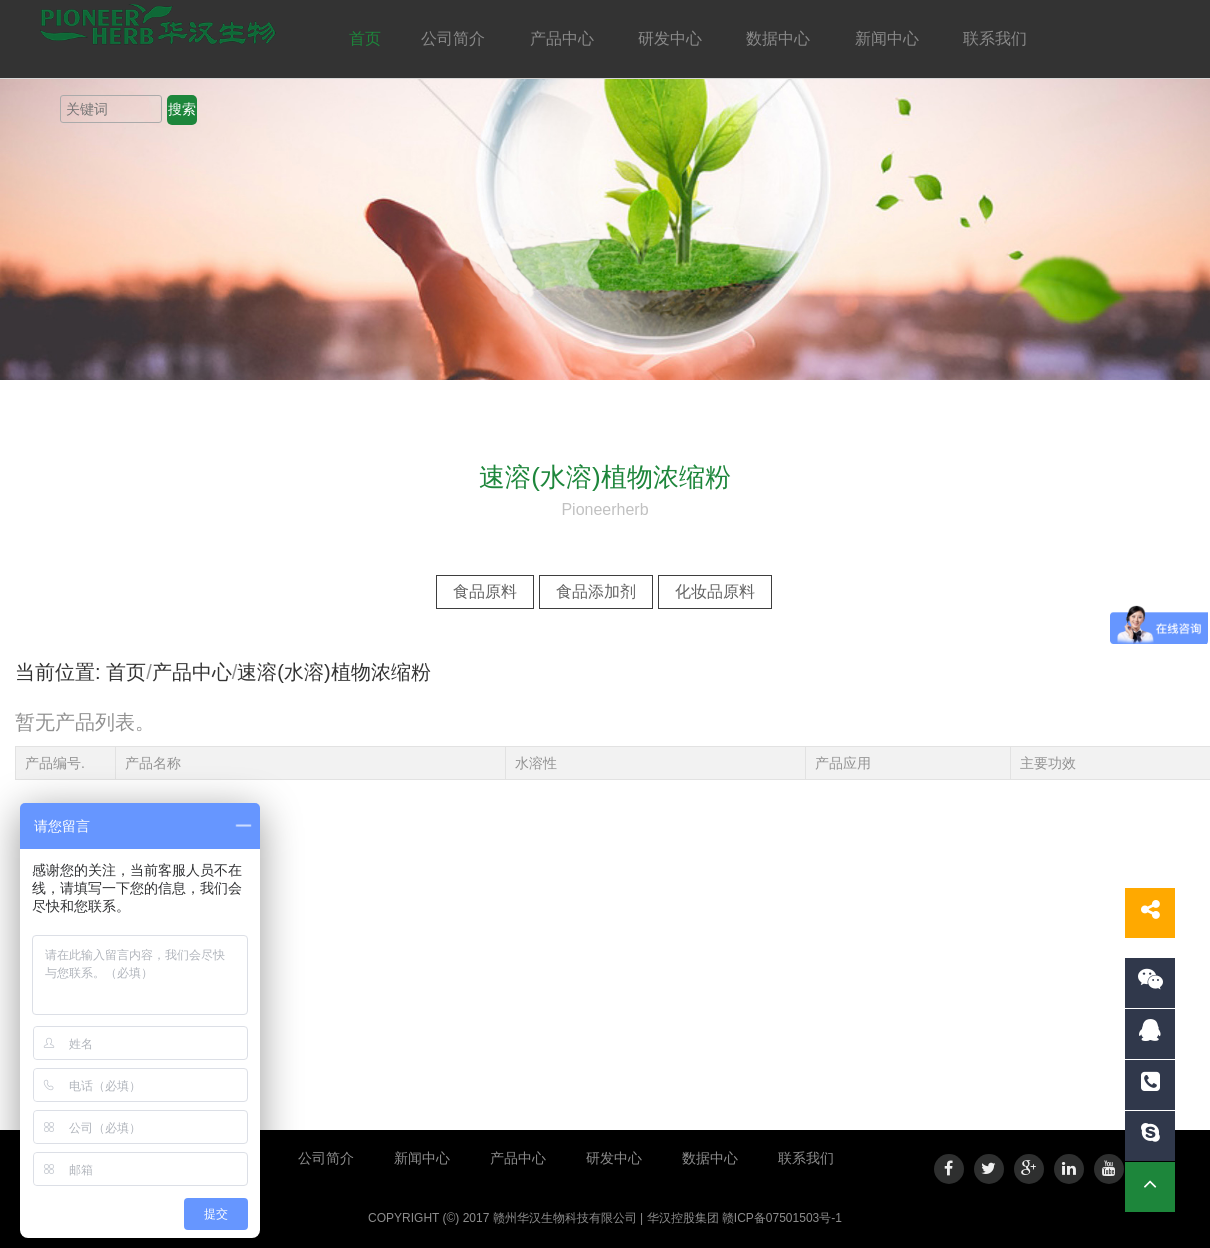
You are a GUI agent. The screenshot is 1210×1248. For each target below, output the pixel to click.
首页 (365, 38)
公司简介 (455, 38)
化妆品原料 (715, 591)
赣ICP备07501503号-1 (782, 1218)
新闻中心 (889, 38)
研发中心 (672, 38)
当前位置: (58, 672)
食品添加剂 (596, 591)
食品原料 (485, 591)
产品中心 (564, 38)
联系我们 (997, 38)
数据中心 (780, 38)
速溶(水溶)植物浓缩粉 (333, 672)
